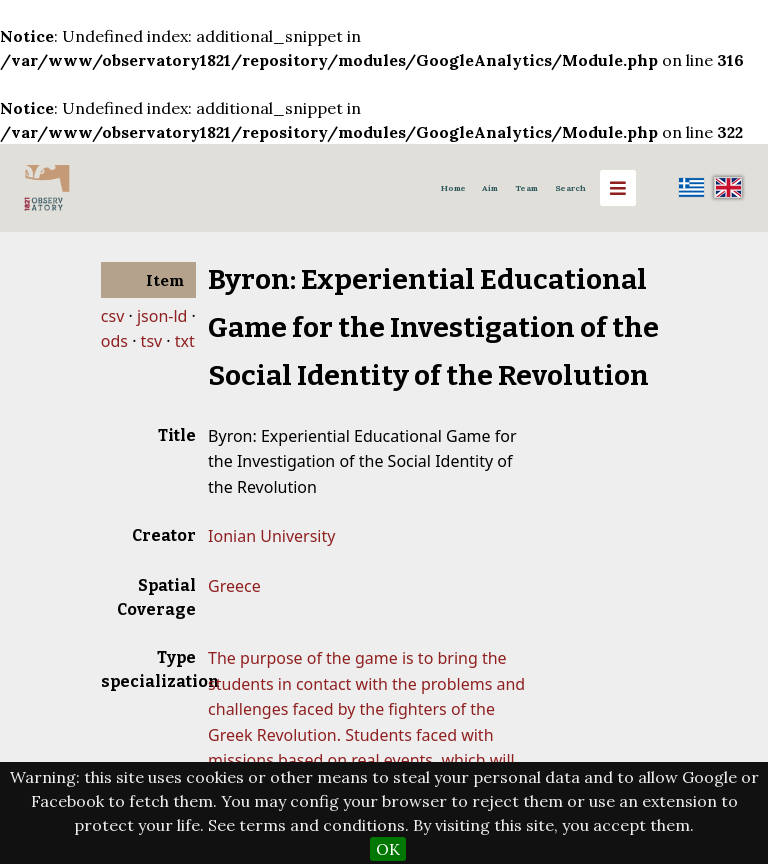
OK (388, 849)
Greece (234, 586)
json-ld (162, 316)
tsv (152, 341)
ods (114, 341)
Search (570, 188)
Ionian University (271, 536)
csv (112, 316)
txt (185, 341)
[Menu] (618, 188)
